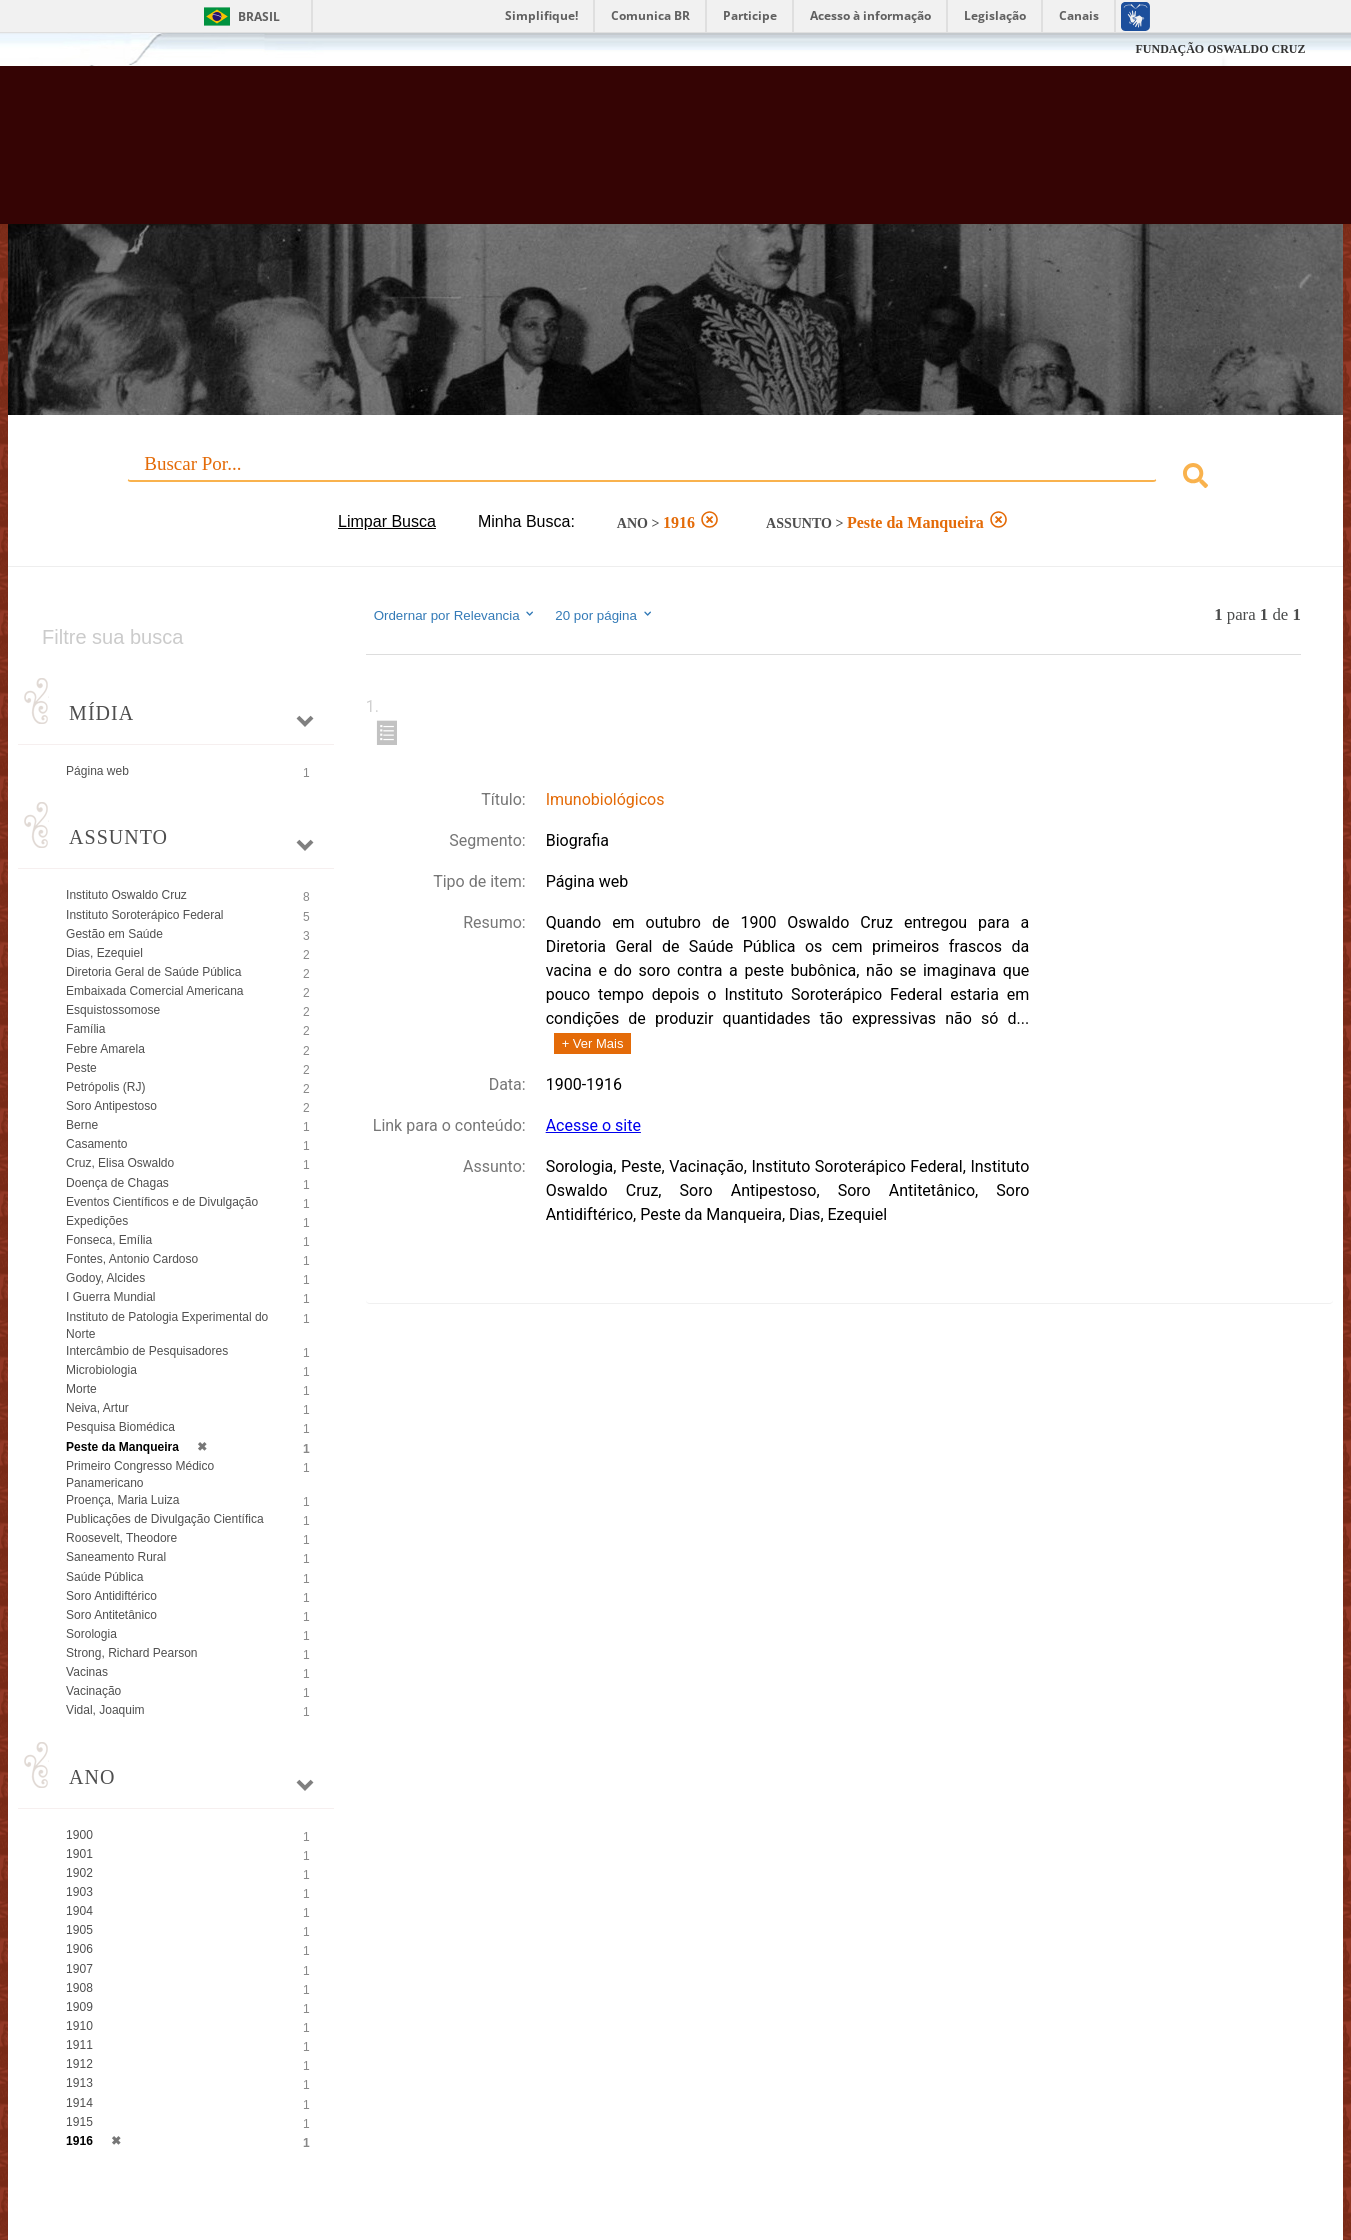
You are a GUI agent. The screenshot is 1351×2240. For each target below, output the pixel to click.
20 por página (604, 615)
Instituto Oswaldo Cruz (126, 895)
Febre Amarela (105, 1049)
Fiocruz (95, 49)
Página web (97, 771)
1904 (79, 1911)
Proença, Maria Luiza (122, 1500)
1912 (79, 2064)
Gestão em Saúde (114, 934)
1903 (79, 1892)
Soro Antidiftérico (111, 1596)
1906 (79, 1949)
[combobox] (675, 478)
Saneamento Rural (116, 1557)
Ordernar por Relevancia (455, 615)
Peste (81, 1068)
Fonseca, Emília (109, 1240)
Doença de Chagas (117, 1183)
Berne (82, 1125)
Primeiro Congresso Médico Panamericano (140, 1474)
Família (85, 1029)
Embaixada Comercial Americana (154, 991)
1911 (79, 2045)
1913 (79, 2083)
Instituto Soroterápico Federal (144, 915)
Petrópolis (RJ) (105, 1087)
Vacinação (93, 1691)
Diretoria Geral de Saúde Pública (153, 972)
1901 (79, 1854)
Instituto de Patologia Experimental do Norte (167, 1325)
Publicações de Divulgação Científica (164, 1519)
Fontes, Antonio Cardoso (132, 1259)
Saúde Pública (104, 1577)
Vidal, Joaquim (105, 1710)
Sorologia (91, 1634)
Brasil (259, 16)
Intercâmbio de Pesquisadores (147, 1351)
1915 (79, 2122)
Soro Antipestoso (111, 1106)
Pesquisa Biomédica (120, 1427)
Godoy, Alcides (105, 1278)
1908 (79, 1988)
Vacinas (87, 1672)
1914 (79, 2103)
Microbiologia (101, 1370)
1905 (79, 1930)
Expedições (97, 1221)
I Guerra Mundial (110, 1297)
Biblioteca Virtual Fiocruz (588, 155)
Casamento (96, 1144)
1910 (79, 2026)
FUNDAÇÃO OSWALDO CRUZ (1220, 49)
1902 (79, 1873)
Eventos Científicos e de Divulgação (162, 1202)
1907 (79, 1969)
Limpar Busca (387, 521)
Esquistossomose (113, 1010)
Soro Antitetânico (111, 1615)
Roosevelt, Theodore (121, 1538)
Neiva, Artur (97, 1408)
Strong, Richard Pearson (131, 1653)
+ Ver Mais (593, 1043)
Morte (81, 1389)
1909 (79, 2007)
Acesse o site (593, 1125)
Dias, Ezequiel (104, 953)
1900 (79, 1835)
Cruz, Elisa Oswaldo (120, 1163)
